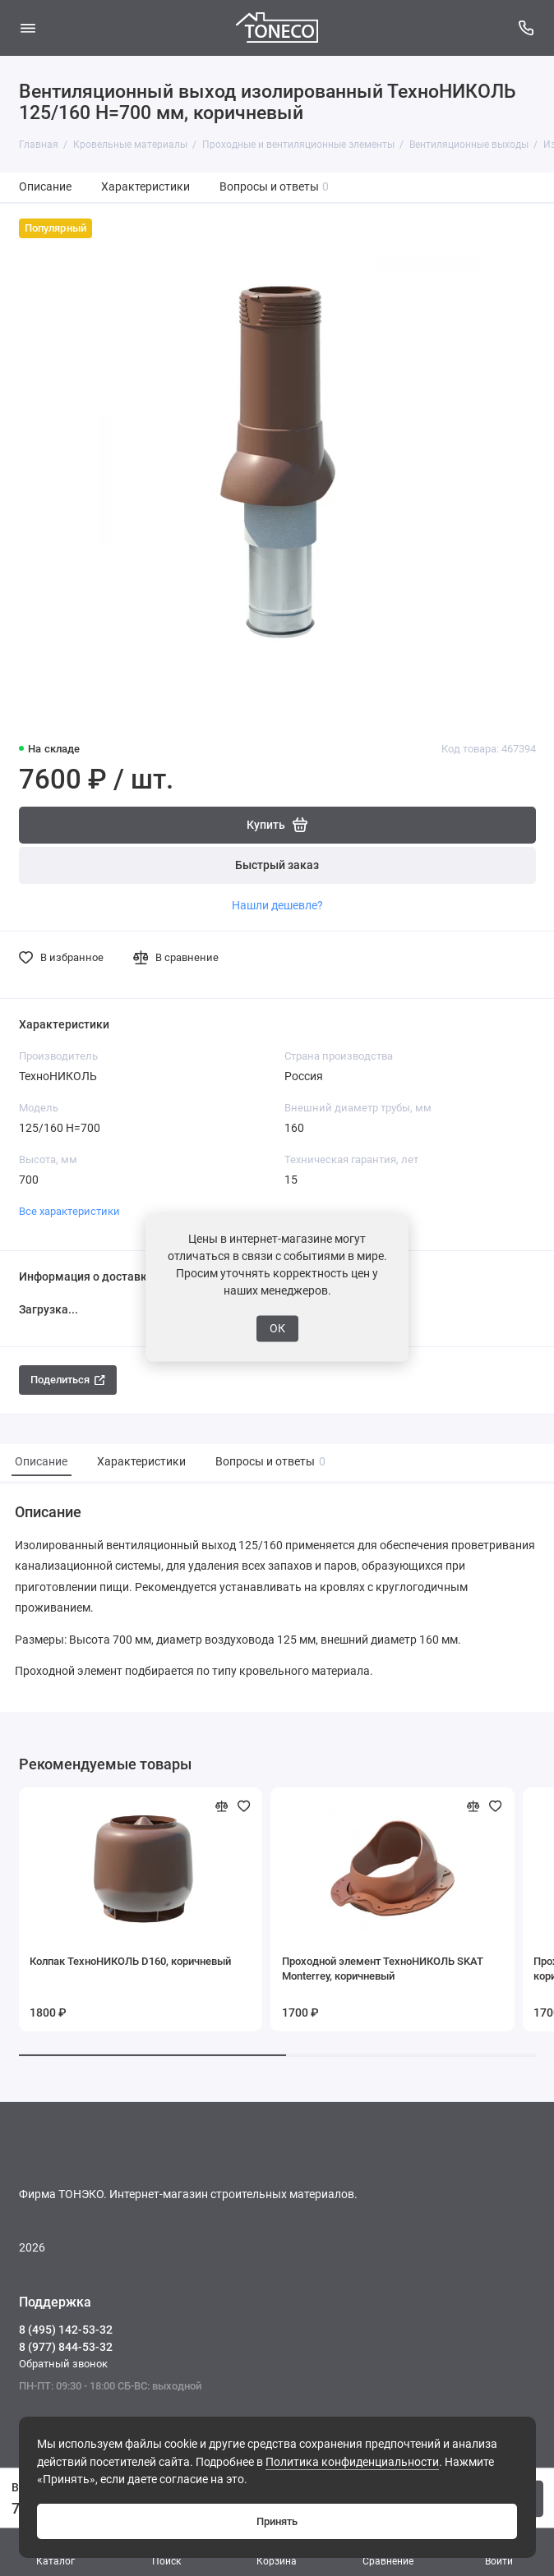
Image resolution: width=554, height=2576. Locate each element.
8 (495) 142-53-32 (66, 2329)
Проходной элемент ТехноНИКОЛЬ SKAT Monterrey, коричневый (382, 1968)
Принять (277, 2521)
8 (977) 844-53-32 (66, 2346)
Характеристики (145, 187)
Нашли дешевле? (277, 905)
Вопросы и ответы (274, 187)
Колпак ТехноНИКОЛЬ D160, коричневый (130, 1961)
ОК (277, 1328)
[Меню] (28, 28)
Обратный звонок (63, 2364)
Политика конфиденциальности (352, 2462)
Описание (45, 187)
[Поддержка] (527, 28)
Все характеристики (69, 1211)
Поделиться (67, 1379)
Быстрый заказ (277, 865)
